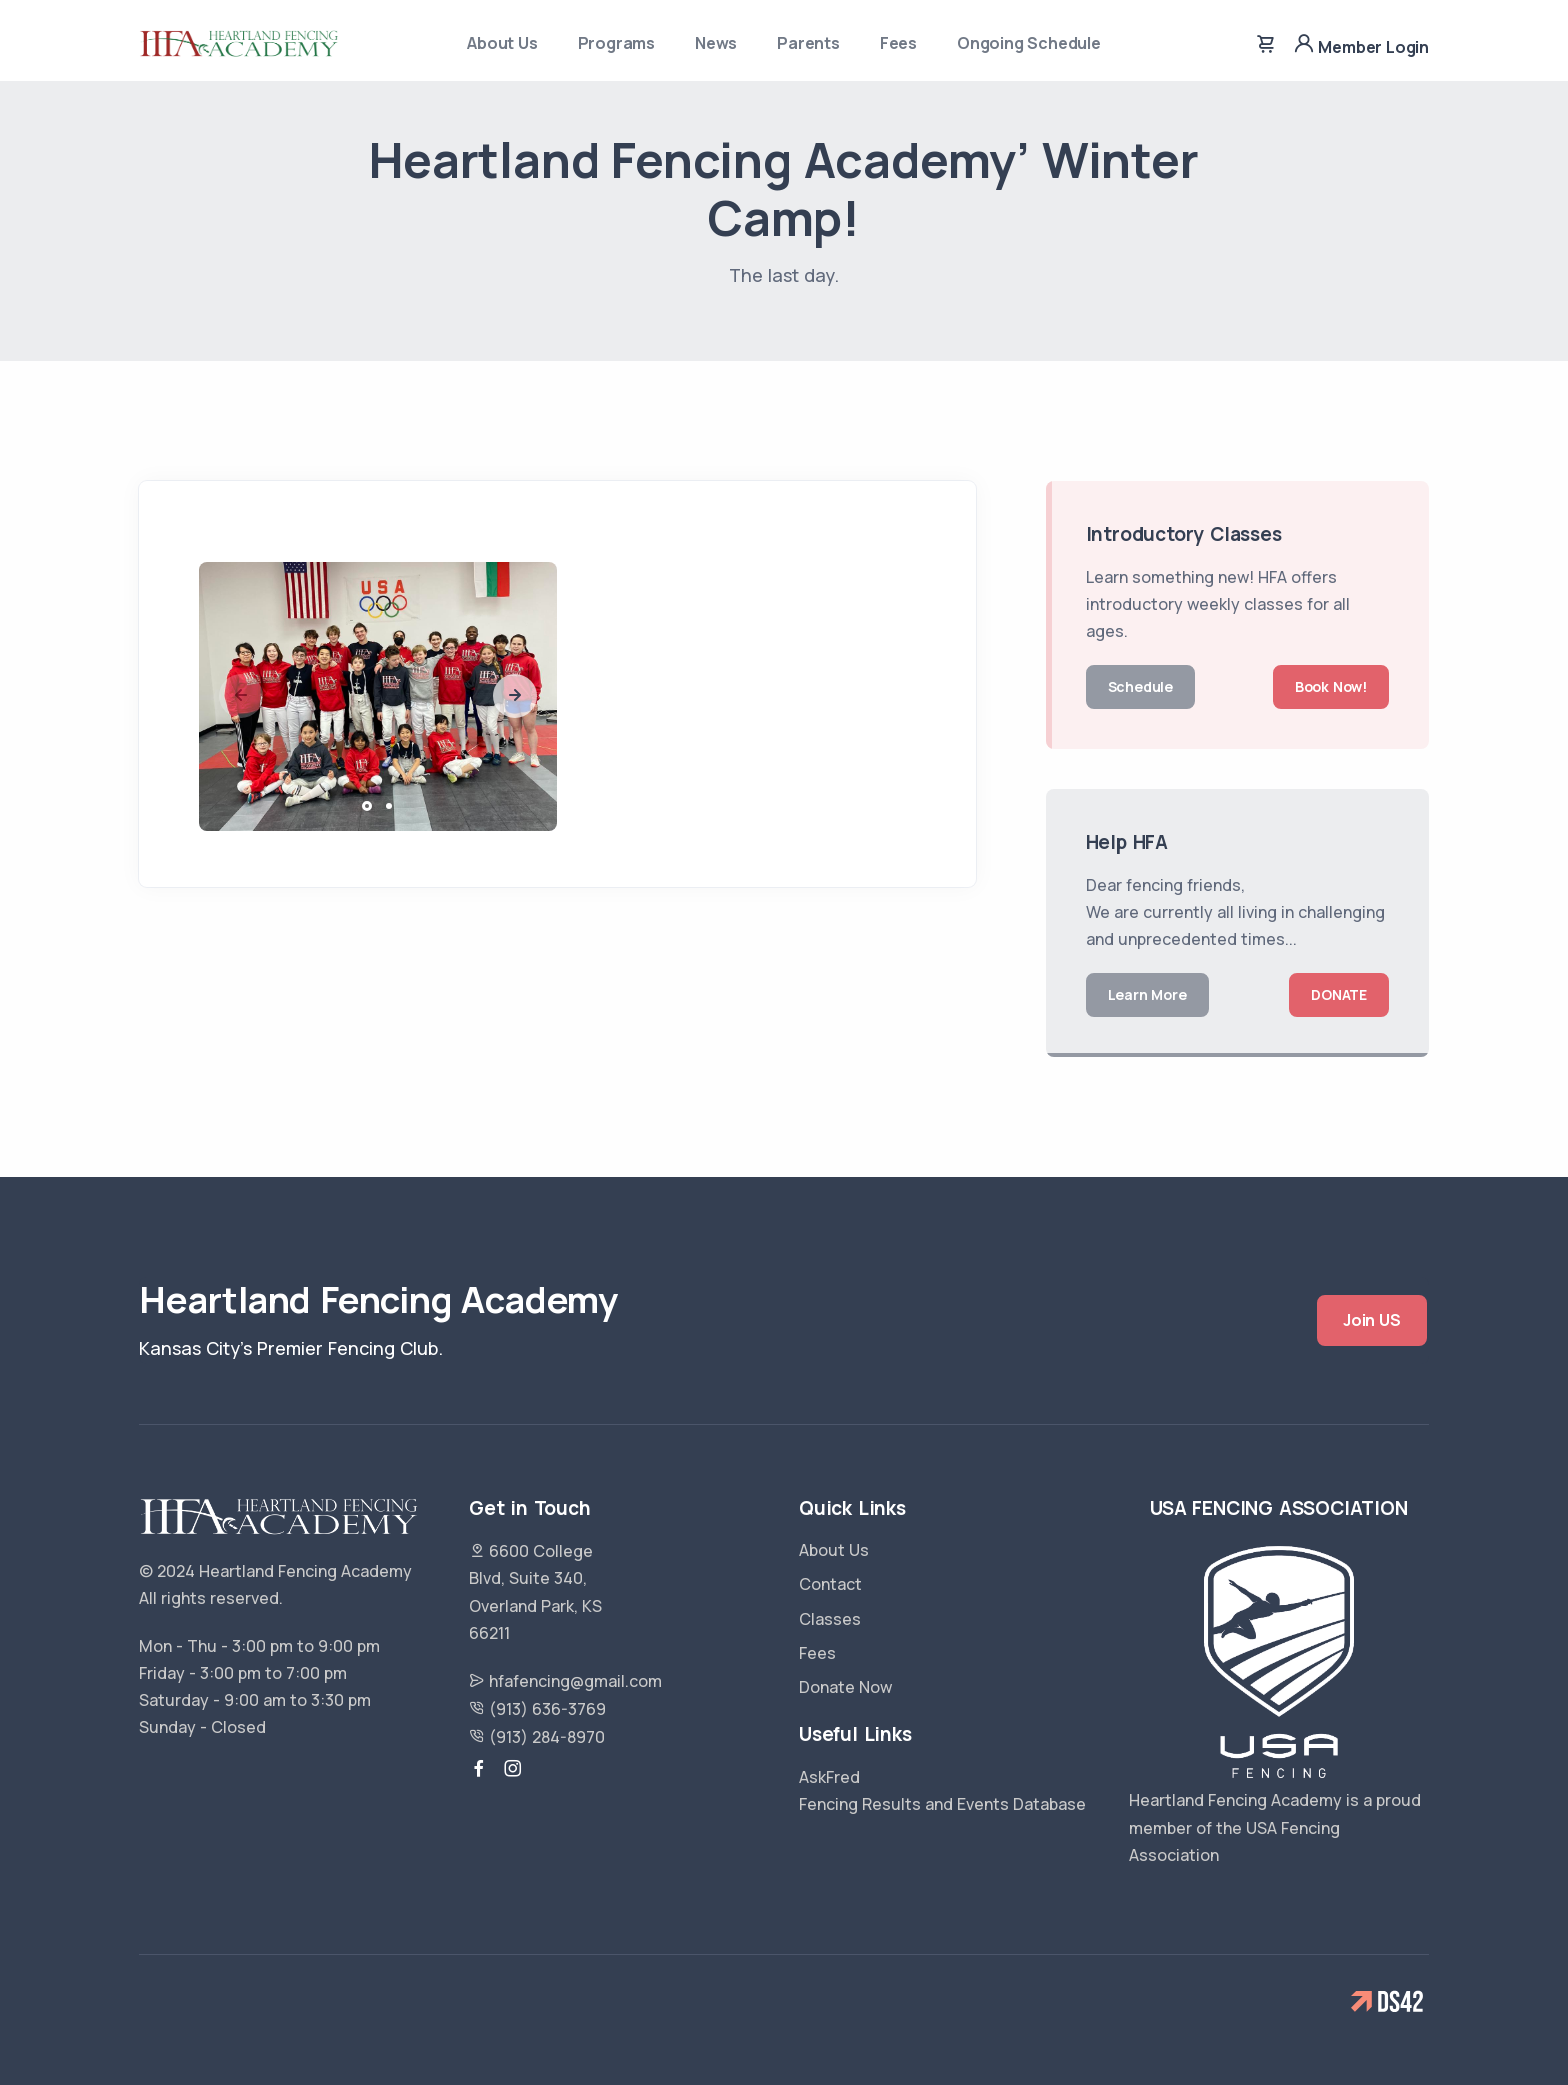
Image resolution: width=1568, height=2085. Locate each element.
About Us (502, 43)
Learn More (1147, 994)
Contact (830, 1584)
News (716, 43)
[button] (515, 696)
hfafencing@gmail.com (565, 1681)
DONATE (1339, 994)
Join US (1372, 1320)
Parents (808, 43)
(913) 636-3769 (537, 1709)
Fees (898, 43)
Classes (830, 1619)
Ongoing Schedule (1029, 43)
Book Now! (1331, 686)
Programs (616, 43)
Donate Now (845, 1687)
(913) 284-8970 (537, 1737)
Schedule (1140, 686)
